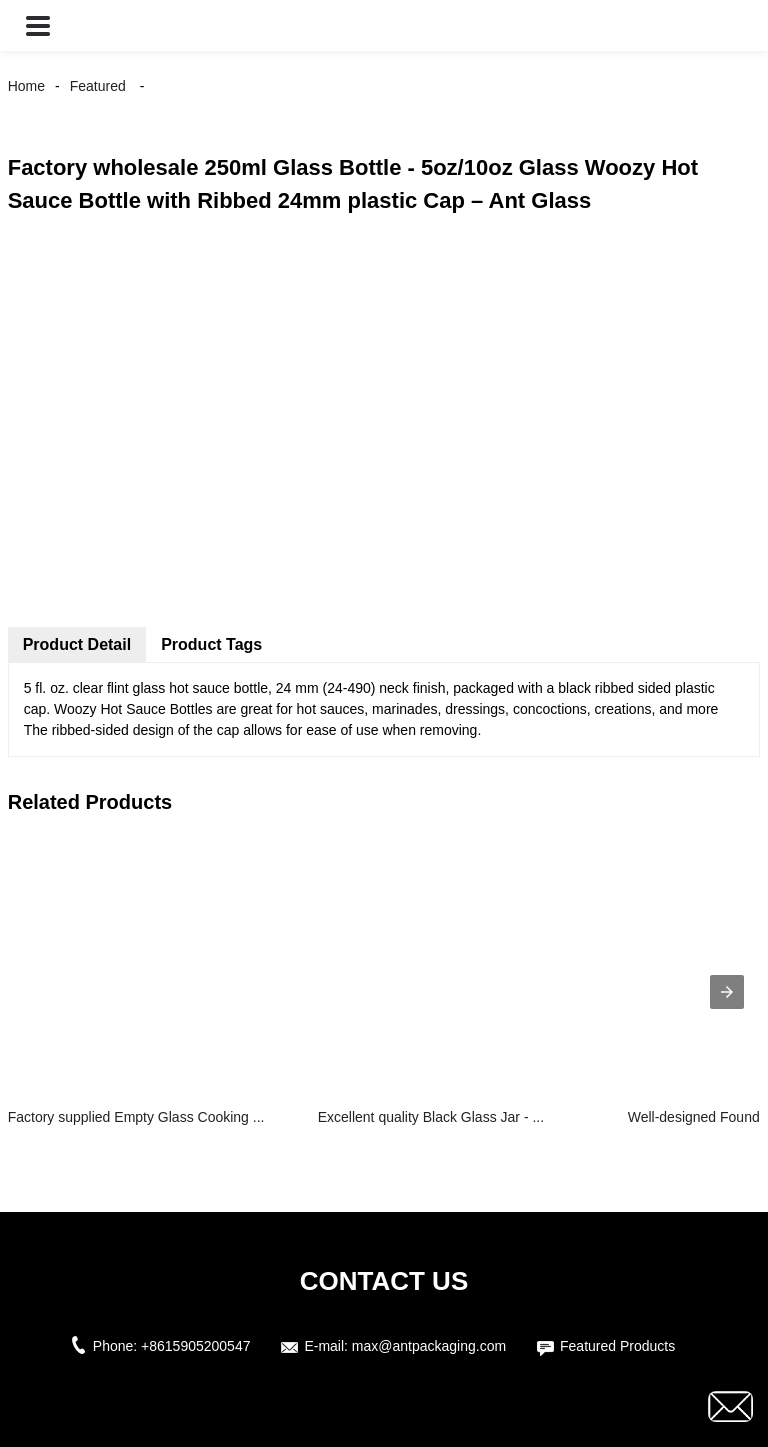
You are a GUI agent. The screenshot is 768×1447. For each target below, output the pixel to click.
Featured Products (617, 1346)
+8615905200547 (195, 1346)
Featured (98, 86)
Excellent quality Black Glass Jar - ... (431, 1117)
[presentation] (727, 992)
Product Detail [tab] (77, 644)
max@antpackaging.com (429, 1346)
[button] (38, 25)
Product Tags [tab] (211, 644)
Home (26, 86)
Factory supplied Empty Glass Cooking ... (136, 1117)
